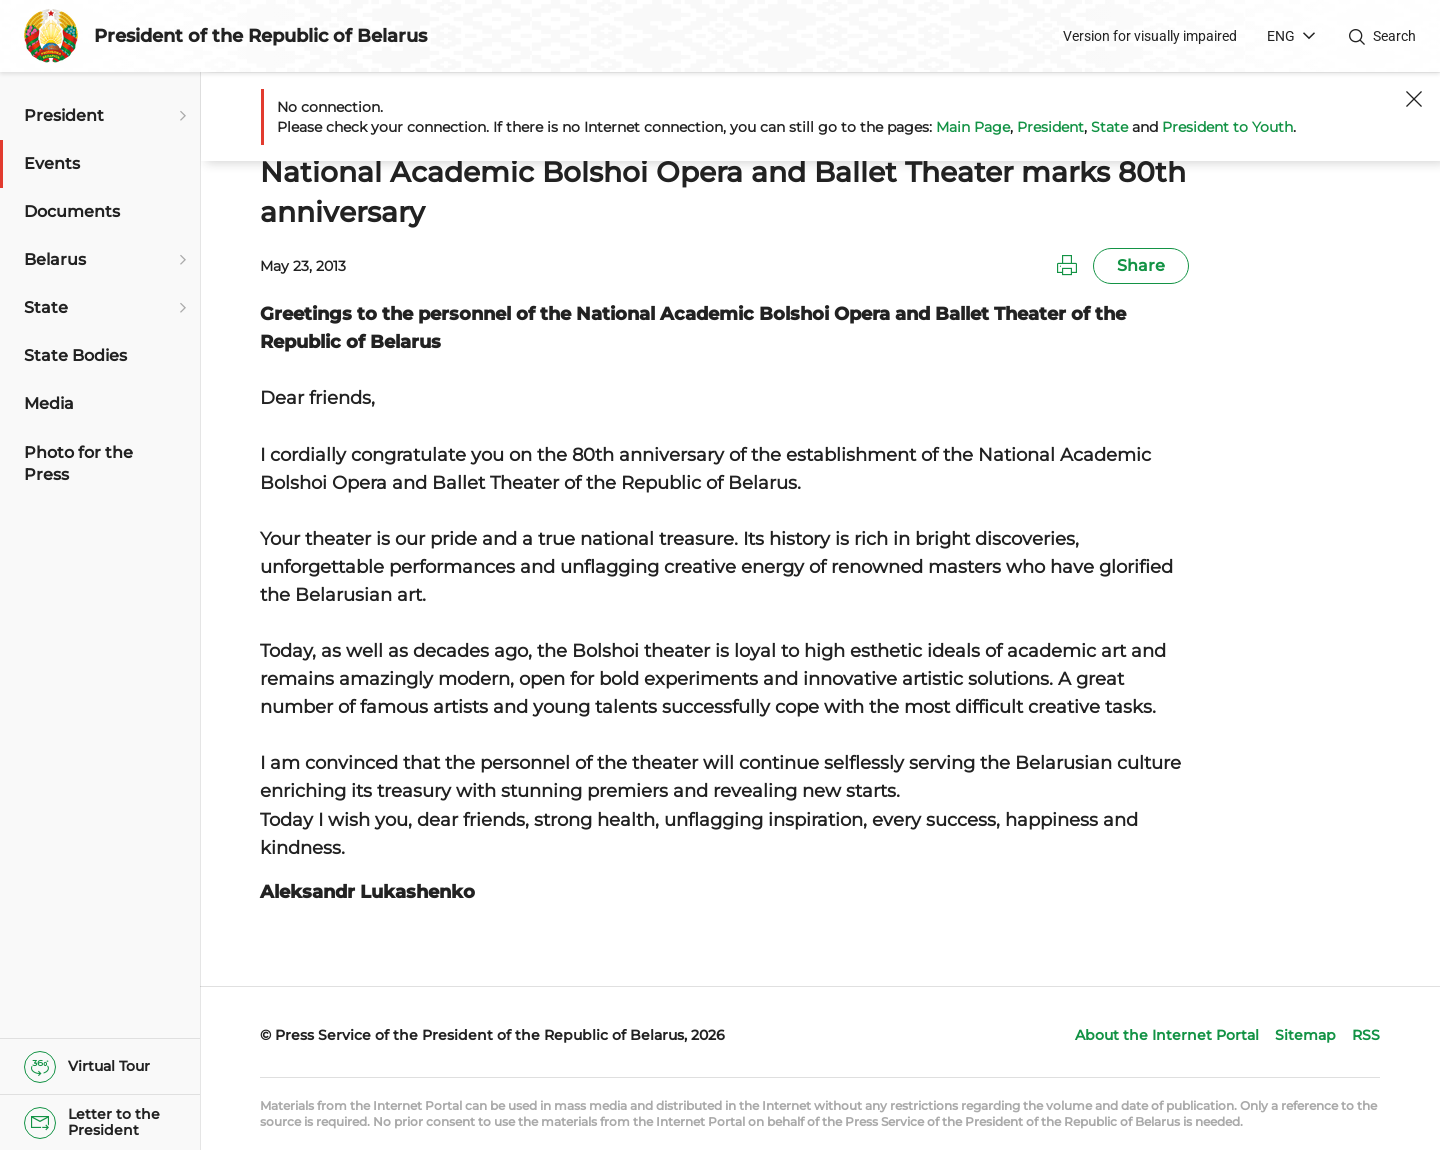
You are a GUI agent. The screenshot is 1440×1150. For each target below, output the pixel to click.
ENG (1281, 36)
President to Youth (1227, 127)
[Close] (1414, 99)
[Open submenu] (180, 116)
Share (1141, 265)
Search (1394, 36)
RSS (1366, 1035)
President (1050, 127)
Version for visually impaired (1150, 36)
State (1109, 127)
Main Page (973, 127)
